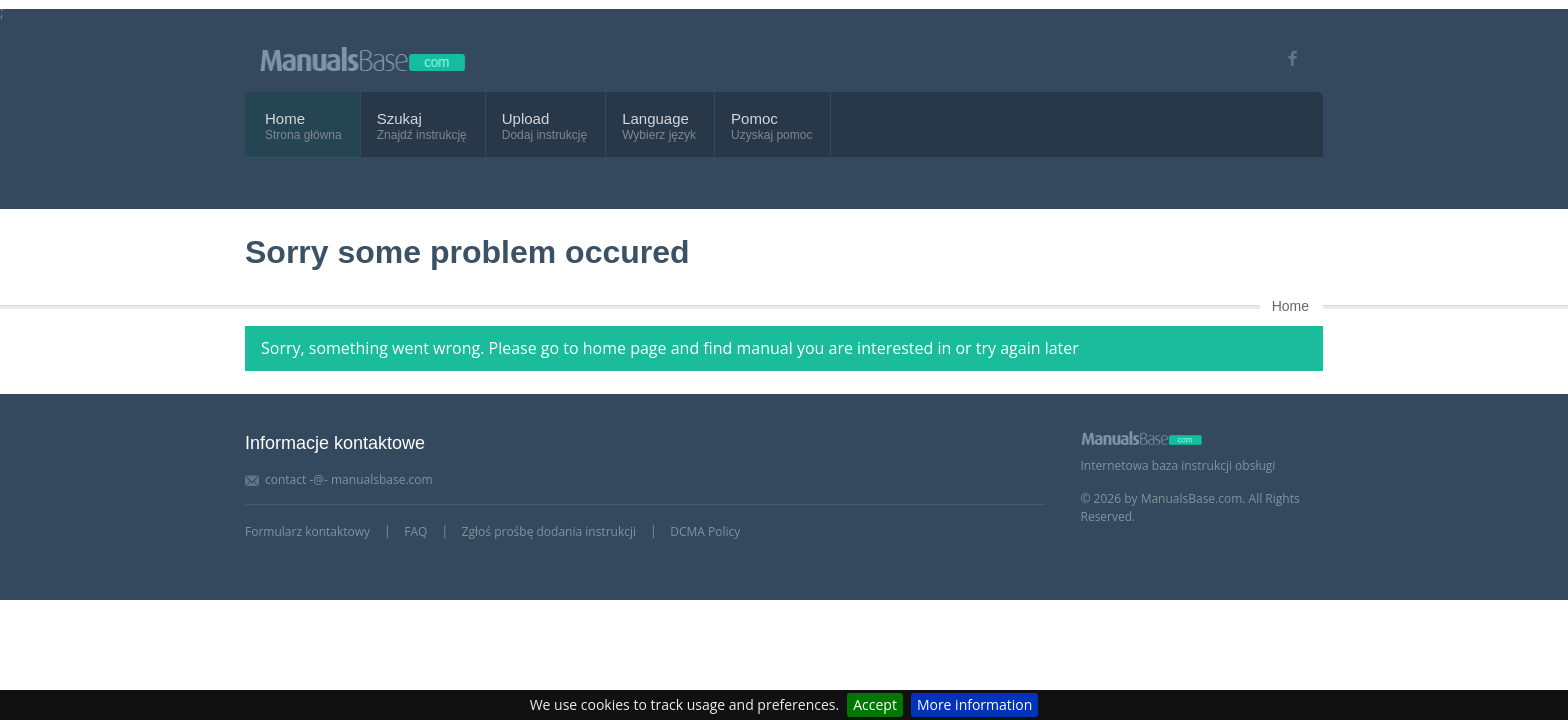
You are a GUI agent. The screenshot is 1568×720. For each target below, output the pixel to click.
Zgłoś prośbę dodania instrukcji (549, 531)
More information (974, 704)
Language (655, 118)
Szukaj (399, 118)
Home (285, 118)
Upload (526, 118)
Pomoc (754, 118)
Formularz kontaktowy (307, 531)
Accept (875, 704)
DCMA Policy (705, 531)
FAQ (415, 531)
